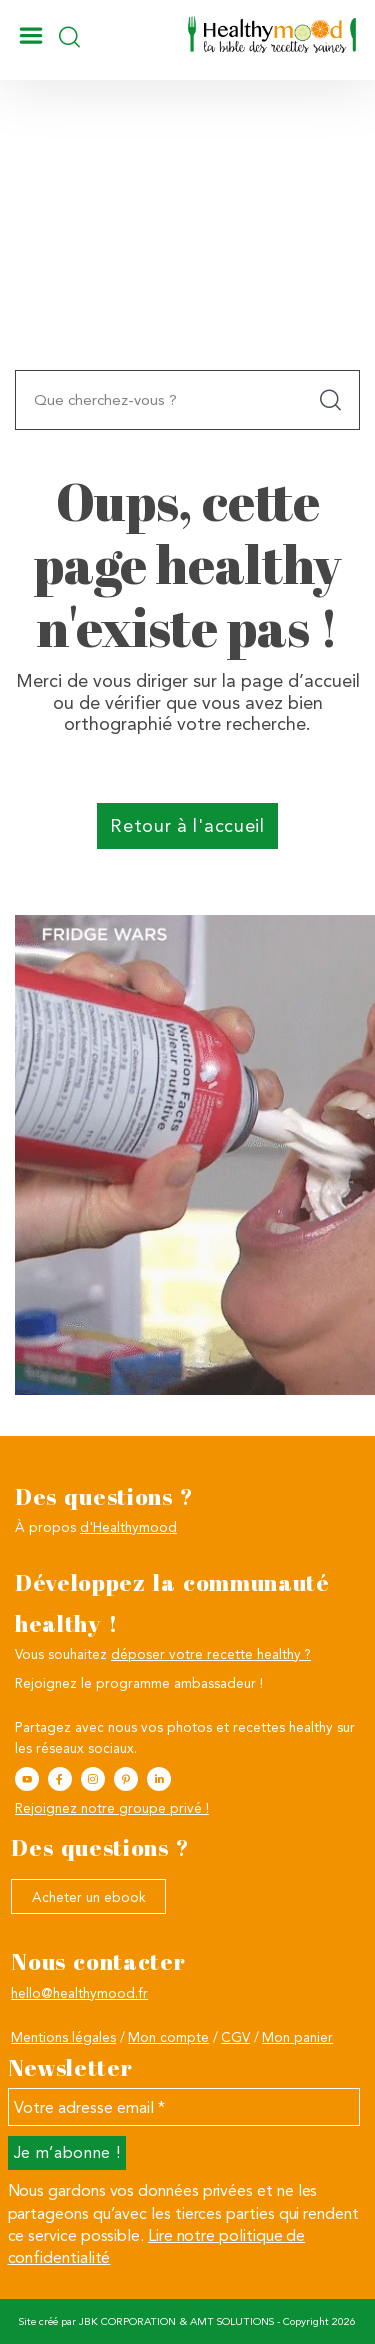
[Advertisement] (187, 268)
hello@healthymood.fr (79, 1993)
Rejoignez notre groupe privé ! (112, 1808)
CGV (235, 2037)
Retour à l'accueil (187, 826)
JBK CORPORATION (127, 2321)
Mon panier (297, 2037)
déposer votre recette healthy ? (211, 1654)
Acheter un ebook (89, 1897)
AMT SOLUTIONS (232, 2321)
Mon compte (168, 2037)
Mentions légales (63, 2037)
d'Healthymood (128, 1527)
